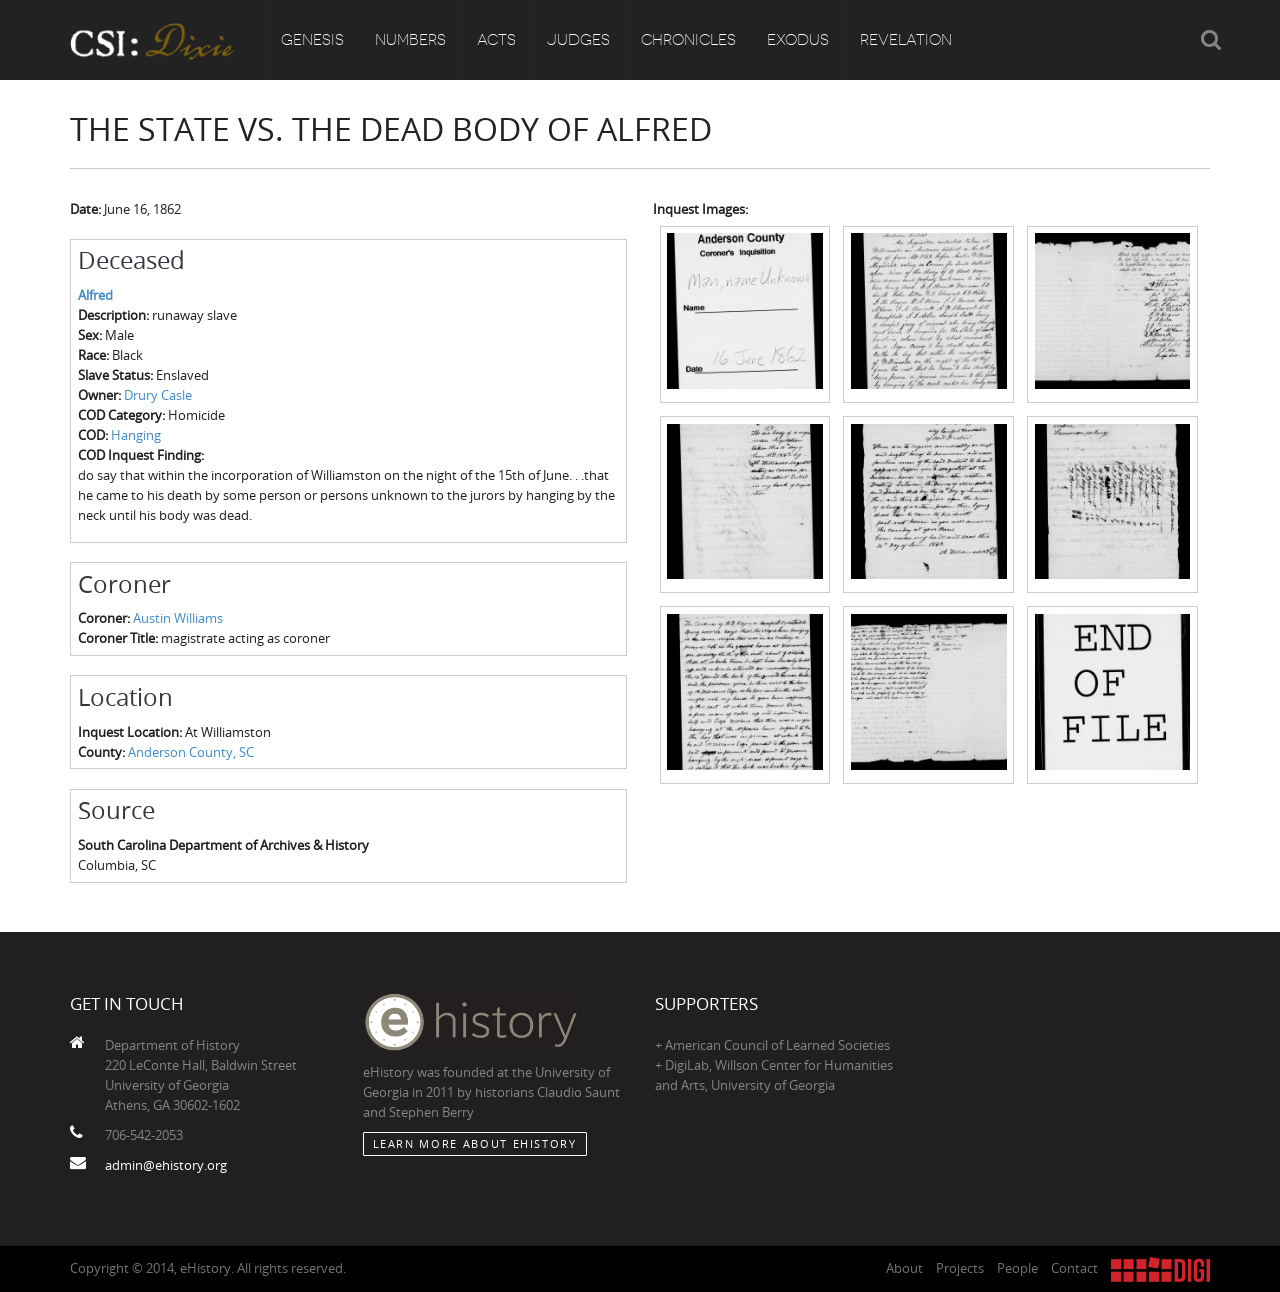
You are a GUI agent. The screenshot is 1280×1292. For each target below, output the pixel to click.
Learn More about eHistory (475, 1143)
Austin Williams (178, 618)
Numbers (410, 40)
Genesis (312, 40)
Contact (1074, 1268)
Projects (960, 1268)
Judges (578, 40)
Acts (496, 40)
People (1017, 1268)
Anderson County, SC (191, 752)
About (904, 1268)
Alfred (95, 295)
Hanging (136, 435)
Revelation (906, 40)
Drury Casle (158, 395)
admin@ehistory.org (166, 1165)
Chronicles (688, 40)
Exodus (798, 40)
